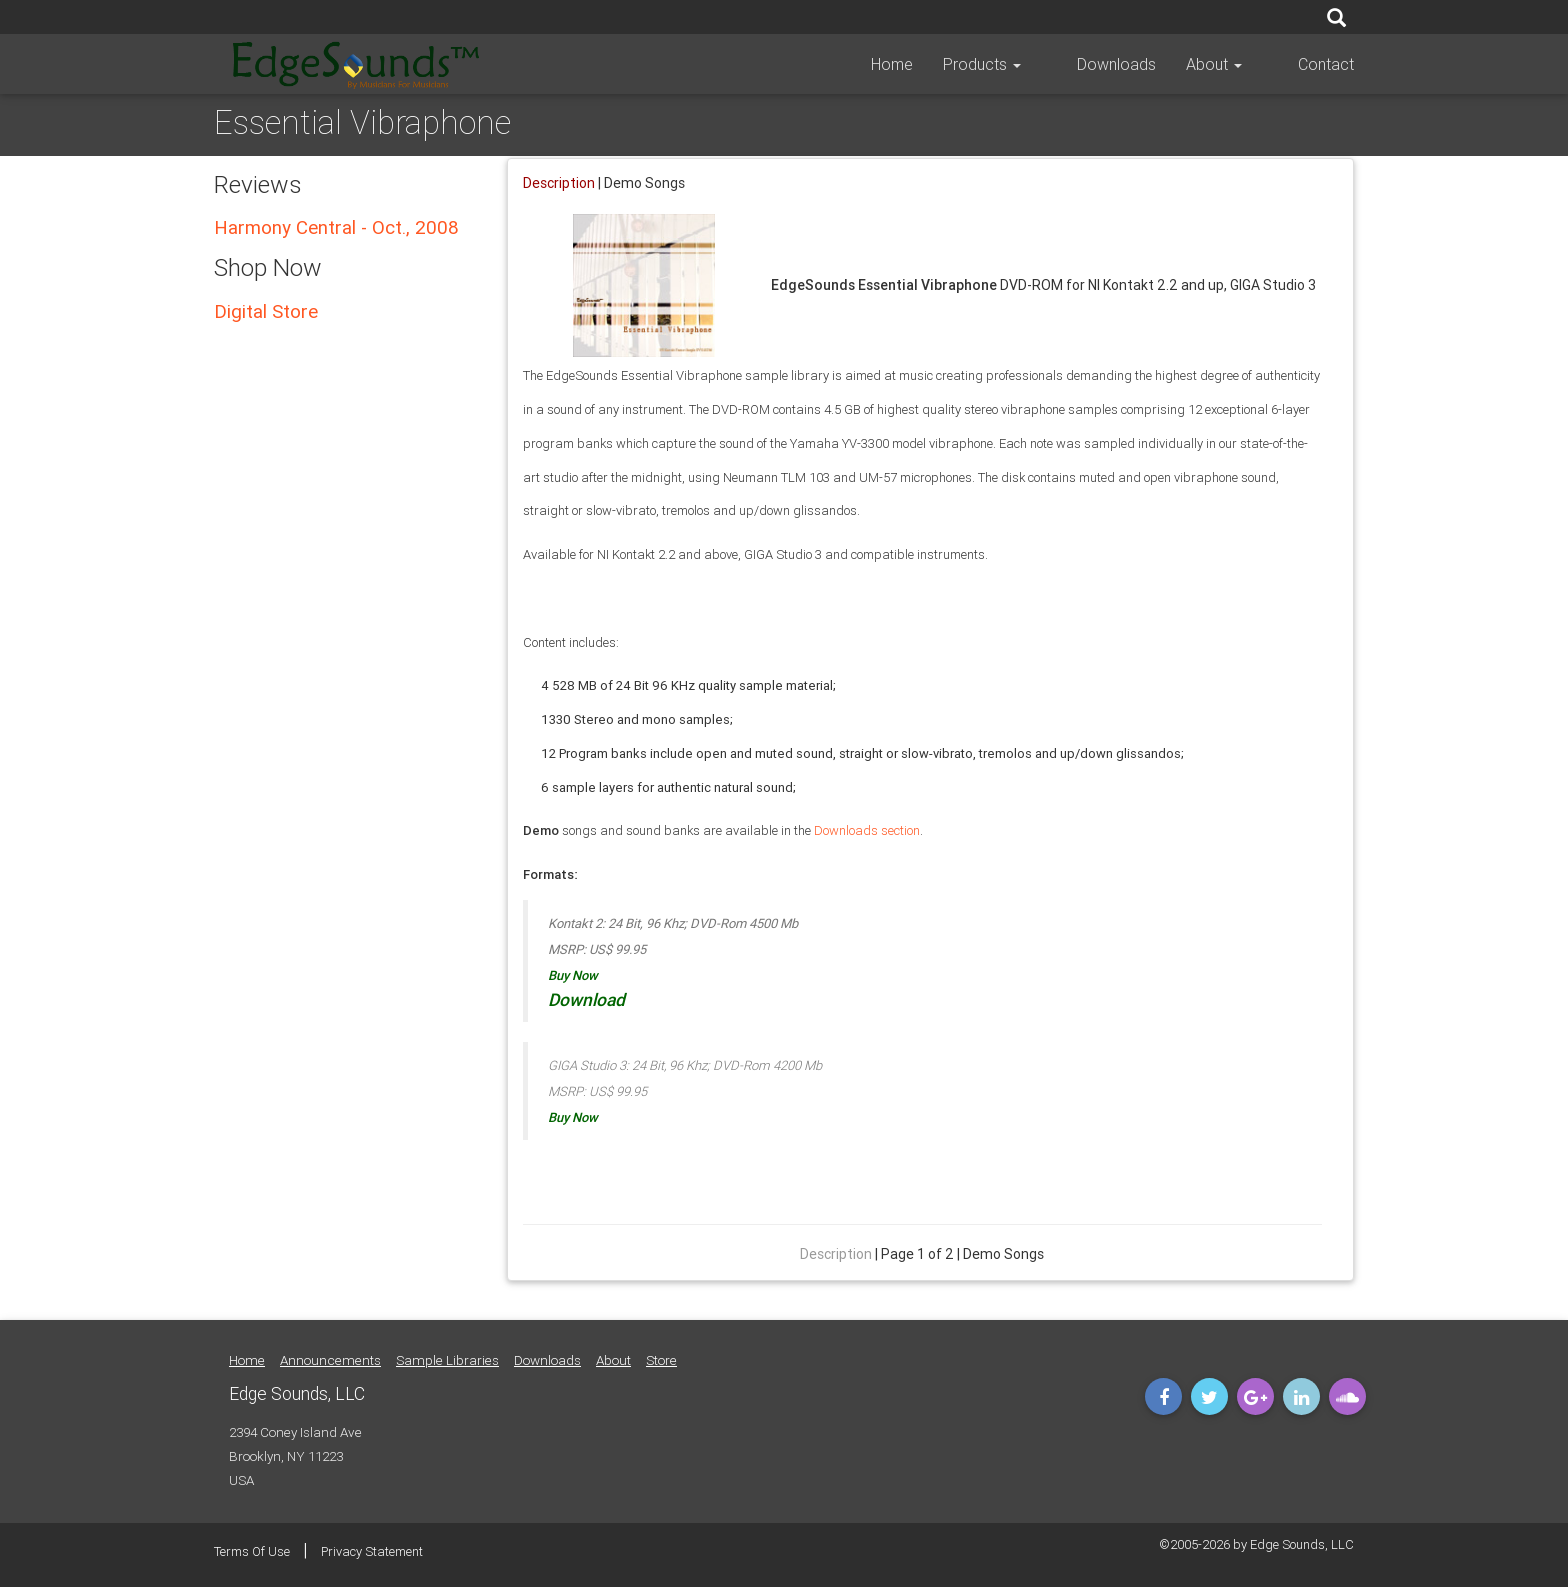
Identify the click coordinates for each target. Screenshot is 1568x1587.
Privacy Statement (372, 1551)
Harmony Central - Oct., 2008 (336, 227)
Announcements (330, 1360)
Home (944, 64)
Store (661, 1360)
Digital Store (266, 311)
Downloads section (867, 830)
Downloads (1142, 64)
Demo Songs (644, 183)
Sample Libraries (447, 1360)
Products (1034, 64)
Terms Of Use (252, 1551)
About (1240, 64)
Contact (1326, 64)
